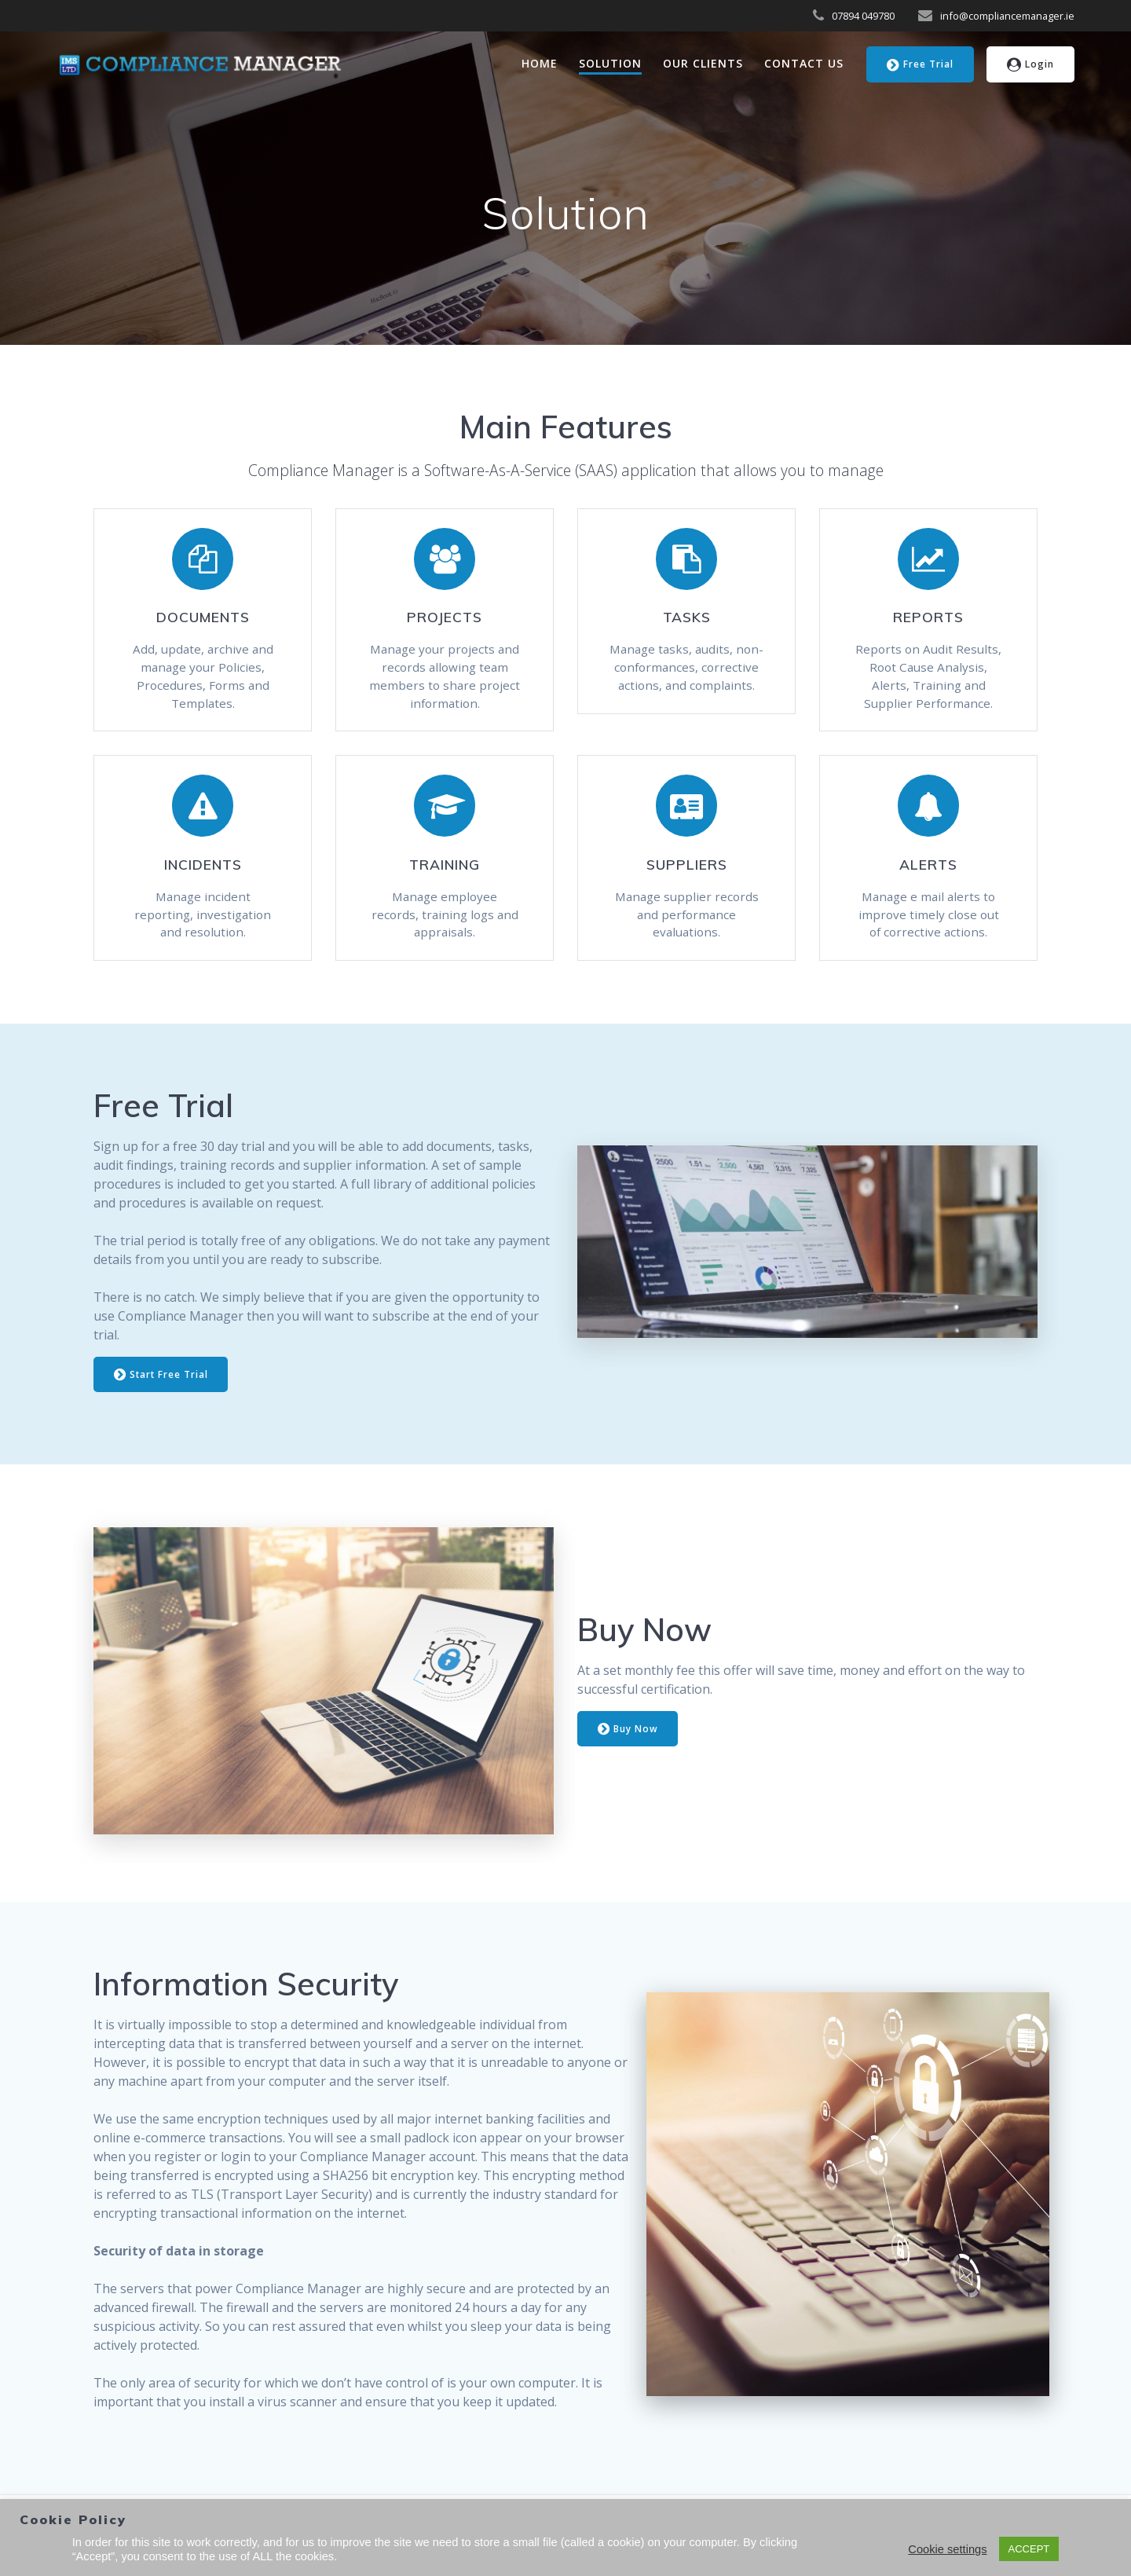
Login (1031, 64)
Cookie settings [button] (947, 2549)
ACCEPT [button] (1029, 2549)
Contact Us (804, 63)
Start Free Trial (162, 1382)
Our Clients (703, 63)
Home (540, 63)
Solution (610, 63)
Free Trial (920, 64)
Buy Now (628, 1736)
